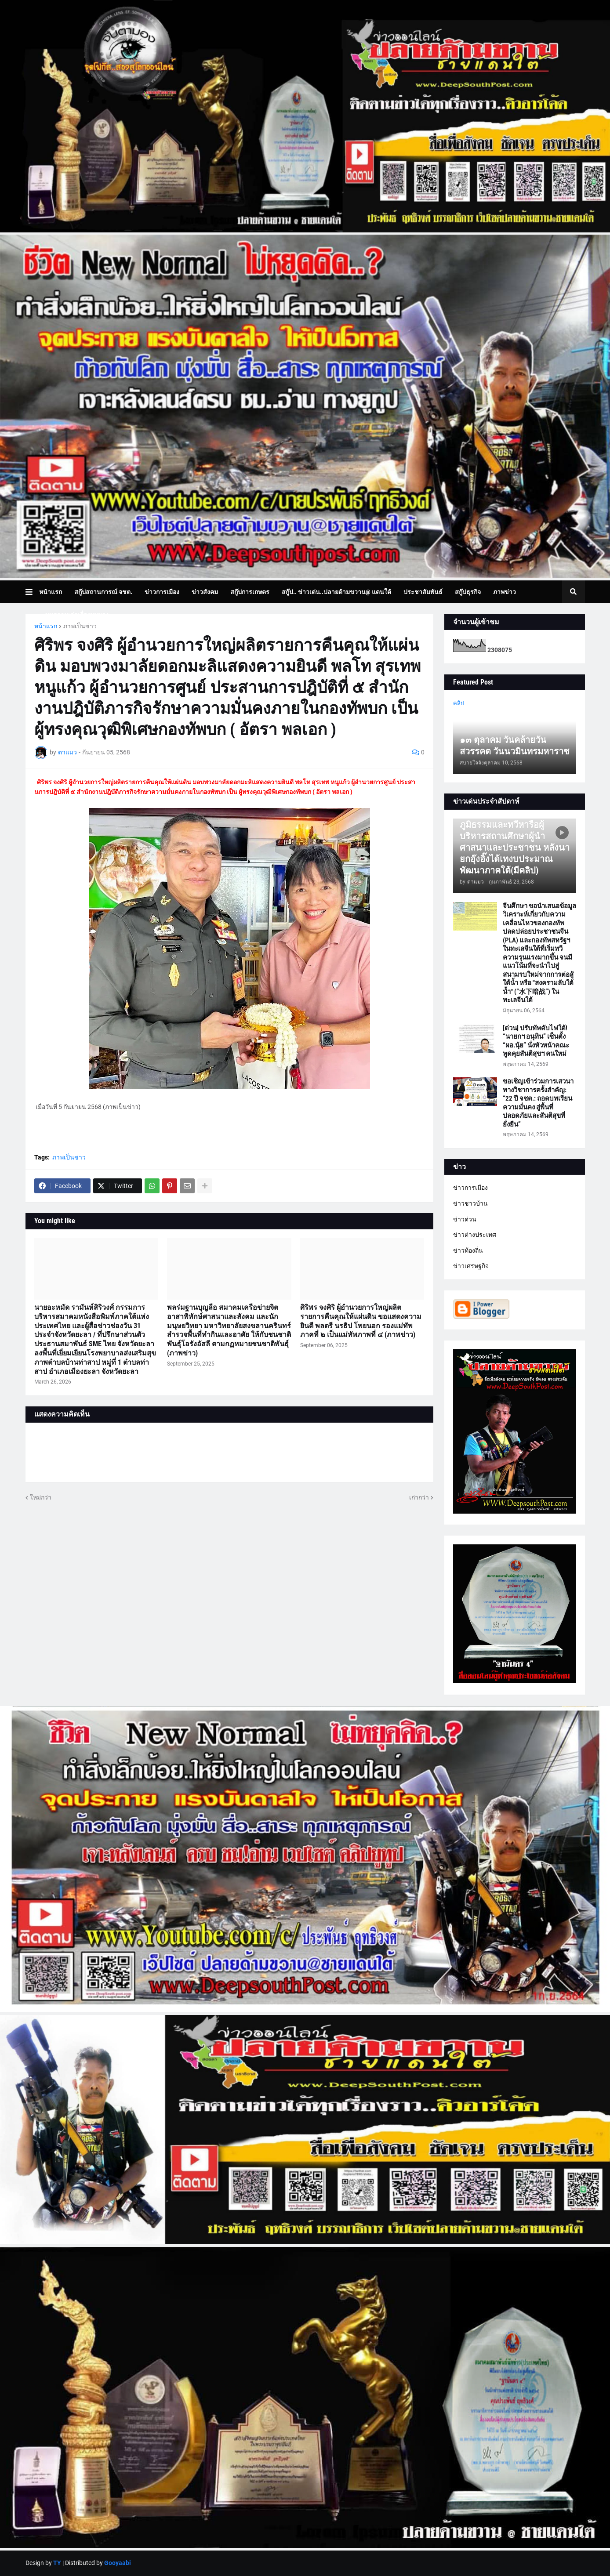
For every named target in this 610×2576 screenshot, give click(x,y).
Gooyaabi (117, 2562)
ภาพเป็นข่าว (80, 626)
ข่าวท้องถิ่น (468, 1250)
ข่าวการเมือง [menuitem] (162, 591)
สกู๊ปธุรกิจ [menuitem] (468, 591)
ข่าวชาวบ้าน (470, 1203)
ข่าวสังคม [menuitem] (205, 591)
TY (57, 2562)
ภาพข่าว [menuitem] (504, 591)
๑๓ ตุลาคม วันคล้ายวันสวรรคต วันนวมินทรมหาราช (515, 746)
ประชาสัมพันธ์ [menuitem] (423, 591)
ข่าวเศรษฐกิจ (471, 1265)
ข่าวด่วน (464, 1219)
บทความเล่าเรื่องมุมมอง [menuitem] (77, 614)
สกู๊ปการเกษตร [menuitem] (249, 591)
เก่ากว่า (419, 1497)
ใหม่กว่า (40, 1497)
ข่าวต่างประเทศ (474, 1234)
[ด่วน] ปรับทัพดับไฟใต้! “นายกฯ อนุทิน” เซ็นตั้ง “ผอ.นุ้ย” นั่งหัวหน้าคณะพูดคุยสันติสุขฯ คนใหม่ (536, 1041)
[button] (32, 591)
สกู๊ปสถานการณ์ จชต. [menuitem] (103, 591)
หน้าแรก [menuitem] (50, 591)
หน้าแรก (45, 626)
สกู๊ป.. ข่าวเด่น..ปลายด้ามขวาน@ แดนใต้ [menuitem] (336, 591)
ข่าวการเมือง (470, 1187)
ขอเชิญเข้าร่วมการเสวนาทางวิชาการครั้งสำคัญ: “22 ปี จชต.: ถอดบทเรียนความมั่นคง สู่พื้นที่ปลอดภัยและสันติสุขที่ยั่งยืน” (538, 1102)
